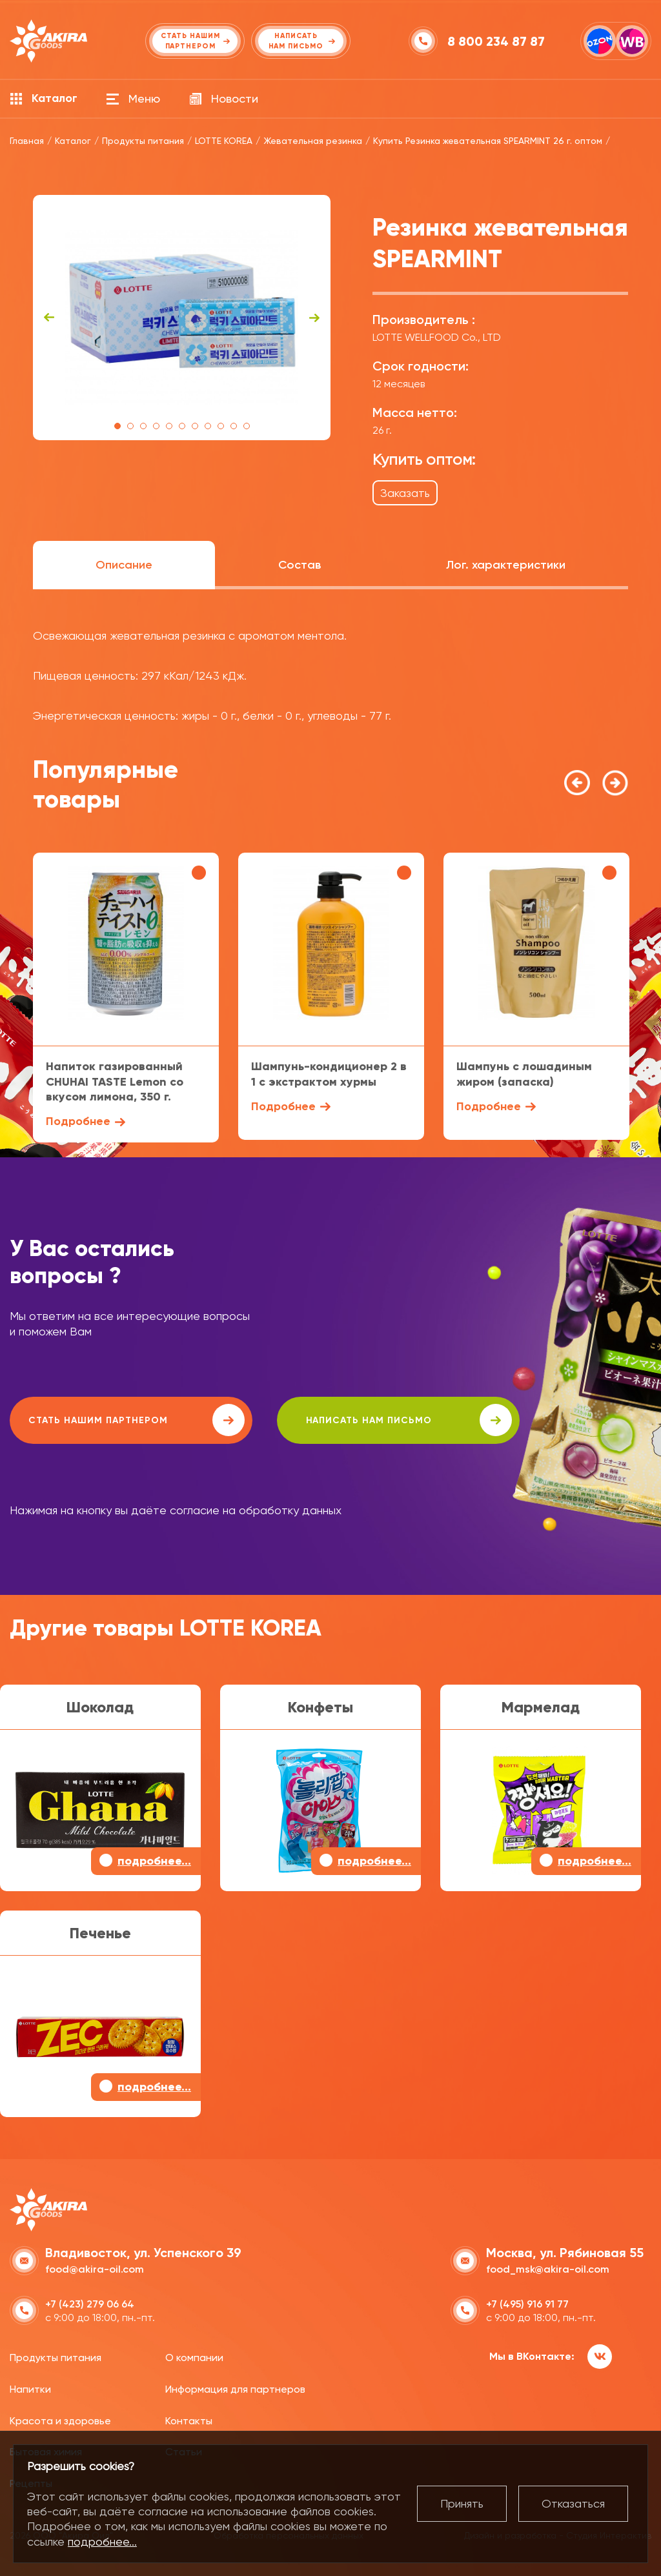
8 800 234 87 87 (496, 41)
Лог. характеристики (505, 565)
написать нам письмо (375, 1420)
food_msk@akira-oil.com (547, 2268)
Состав (299, 565)
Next (314, 317)
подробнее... (102, 2541)
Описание (124, 565)
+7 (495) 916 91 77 (527, 2303)
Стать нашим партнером (125, 1420)
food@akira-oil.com (94, 2268)
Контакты (188, 2419)
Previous (49, 317)
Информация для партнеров (235, 2388)
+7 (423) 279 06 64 (89, 2303)
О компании (194, 2357)
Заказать (405, 493)
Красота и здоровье (60, 2419)
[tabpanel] (181, 317)
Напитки (30, 2388)
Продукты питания (55, 2357)
